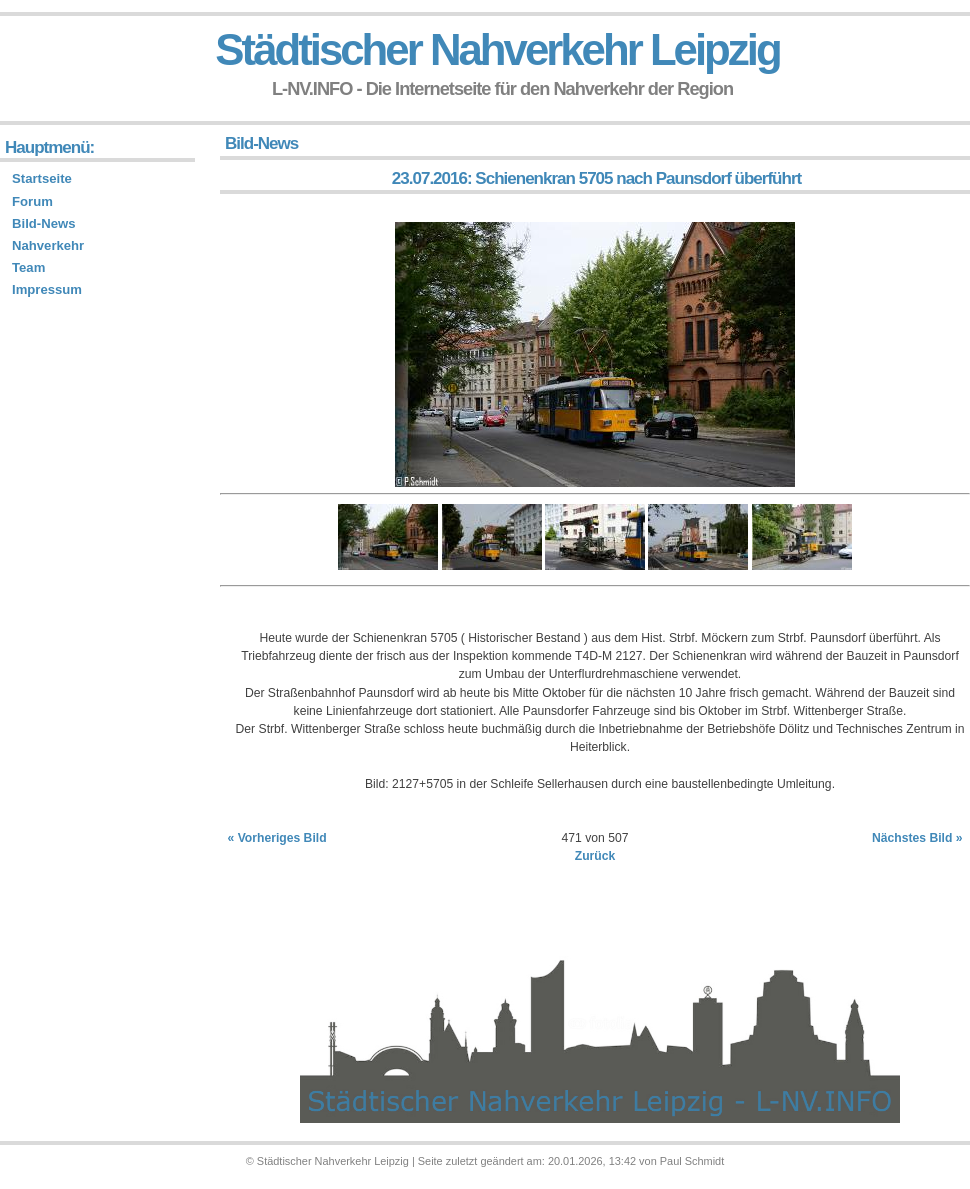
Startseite (42, 178)
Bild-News (43, 223)
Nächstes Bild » (917, 838)
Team (28, 267)
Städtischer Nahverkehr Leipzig (497, 49)
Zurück (595, 856)
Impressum (47, 289)
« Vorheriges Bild (277, 838)
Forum (32, 201)
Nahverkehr (48, 245)
